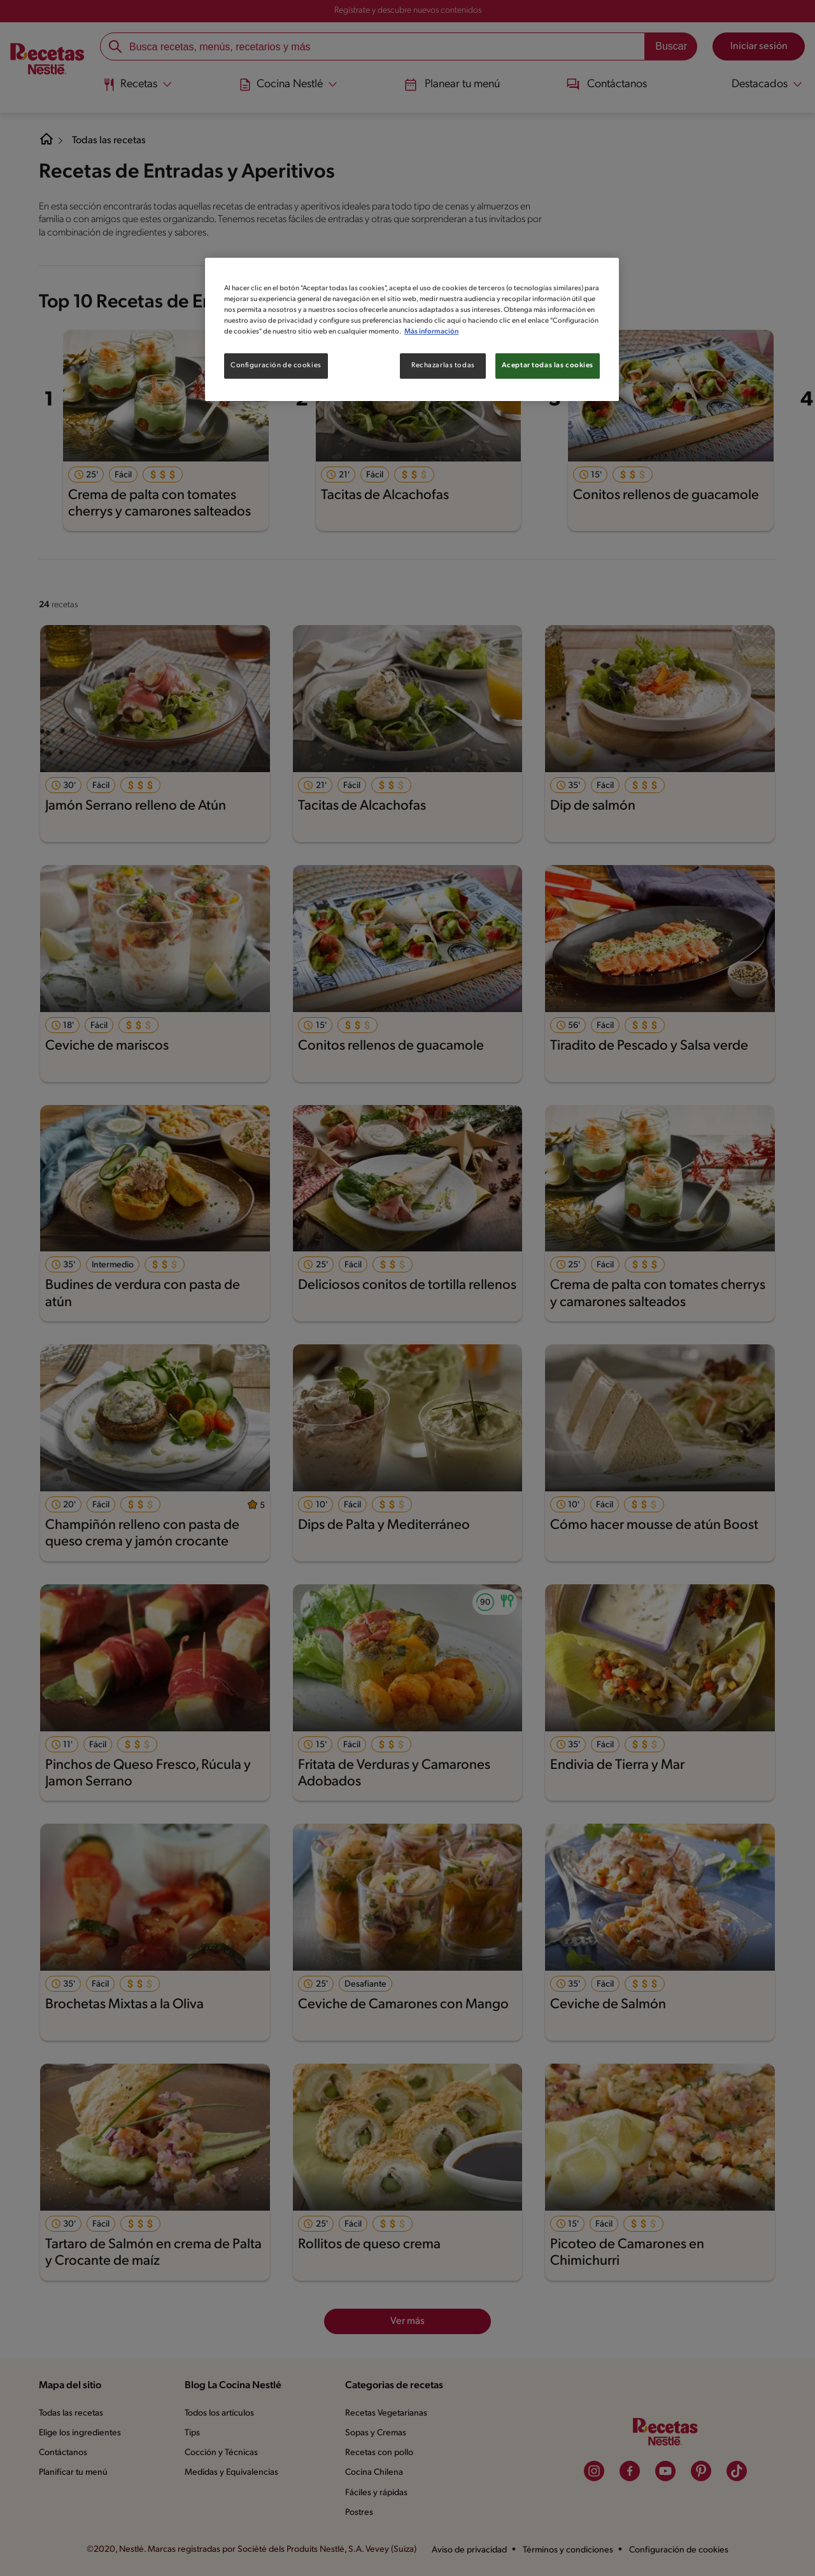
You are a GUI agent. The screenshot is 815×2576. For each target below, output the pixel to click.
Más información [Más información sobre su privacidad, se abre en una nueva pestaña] (505, 331)
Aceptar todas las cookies (547, 365)
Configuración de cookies (275, 365)
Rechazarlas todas (442, 365)
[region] (412, 329)
